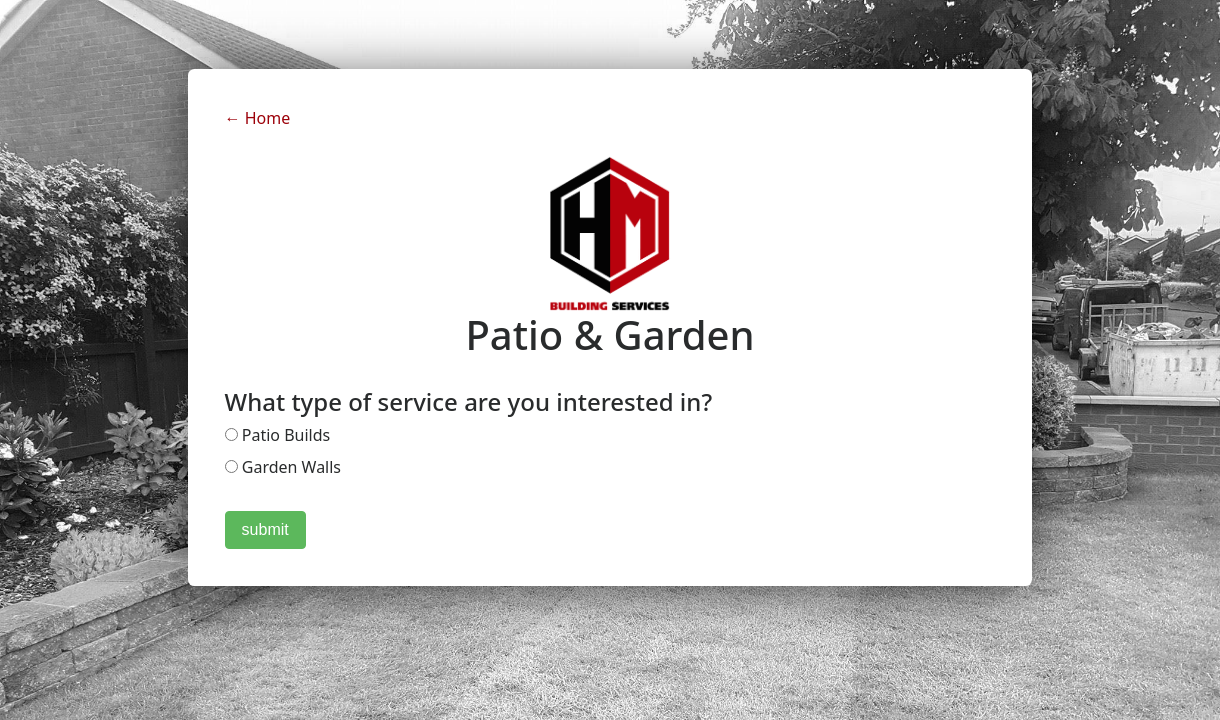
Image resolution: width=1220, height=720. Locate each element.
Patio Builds (278, 435)
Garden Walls (283, 467)
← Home (258, 118)
